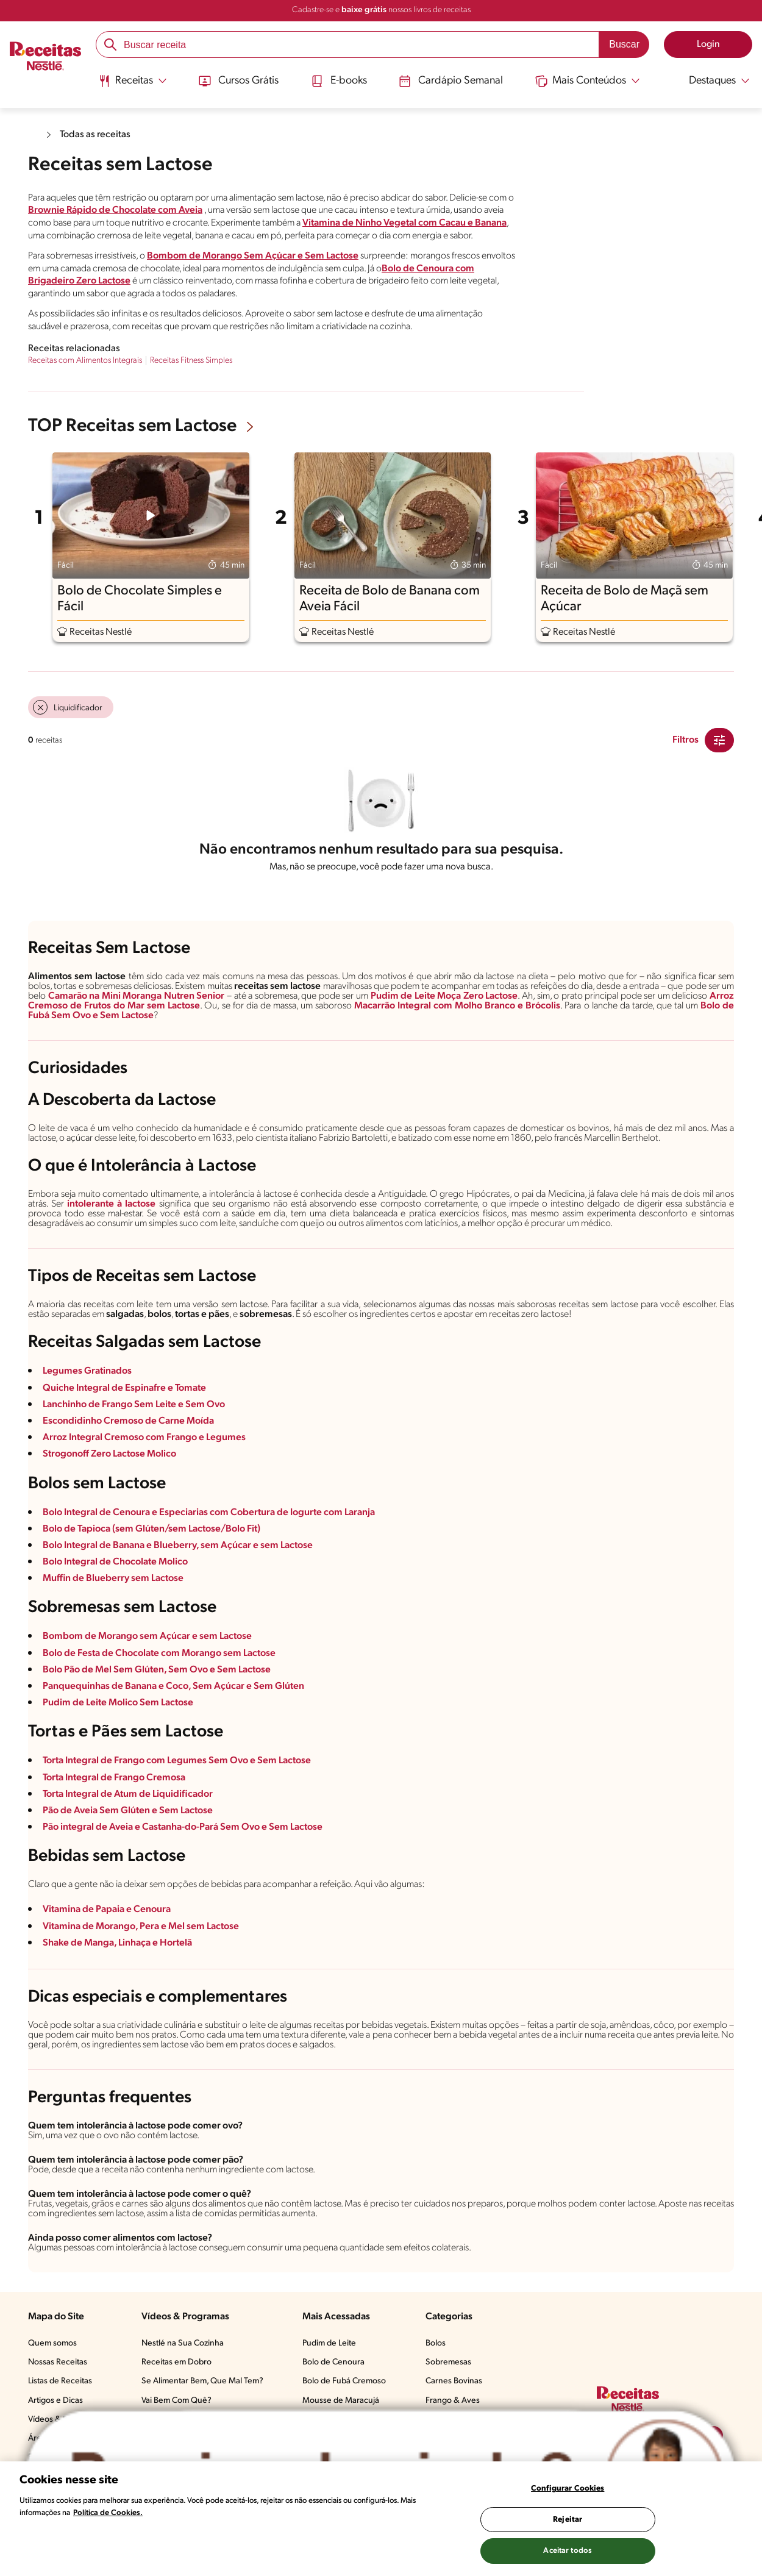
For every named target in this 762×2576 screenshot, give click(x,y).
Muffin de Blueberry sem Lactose (113, 1578)
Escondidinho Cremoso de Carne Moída (128, 1421)
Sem (61, 1016)
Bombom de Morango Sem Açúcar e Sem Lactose (252, 256)
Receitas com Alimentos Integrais (85, 360)
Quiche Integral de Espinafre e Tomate (124, 1388)
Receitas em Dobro (176, 2362)
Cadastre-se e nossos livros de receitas (381, 10)
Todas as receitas (95, 135)
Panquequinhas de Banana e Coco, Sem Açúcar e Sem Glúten (173, 1686)
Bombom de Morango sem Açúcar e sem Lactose (147, 1636)
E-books (339, 81)
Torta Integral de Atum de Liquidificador (128, 1794)
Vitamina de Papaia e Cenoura (107, 1909)
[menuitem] (132, 85)
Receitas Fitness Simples (191, 360)
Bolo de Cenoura (333, 2362)
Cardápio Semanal (451, 81)
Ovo (82, 1016)
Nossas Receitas (57, 2362)
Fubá (38, 1016)
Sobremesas (448, 2362)
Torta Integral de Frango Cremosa (114, 1778)
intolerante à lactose (111, 1204)
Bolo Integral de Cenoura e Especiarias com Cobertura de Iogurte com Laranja (209, 1513)
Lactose (137, 1016)
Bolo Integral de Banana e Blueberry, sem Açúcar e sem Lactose (178, 1545)
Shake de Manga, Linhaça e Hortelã (117, 1943)
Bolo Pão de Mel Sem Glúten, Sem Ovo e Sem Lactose (157, 1670)
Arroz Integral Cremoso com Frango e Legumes (144, 1438)
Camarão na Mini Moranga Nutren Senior (136, 996)
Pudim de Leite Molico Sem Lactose (118, 1703)
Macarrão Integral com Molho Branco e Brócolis (457, 1006)
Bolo (710, 1006)
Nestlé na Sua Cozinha (182, 2343)
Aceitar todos (567, 2551)
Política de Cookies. (108, 2513)
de (727, 1006)
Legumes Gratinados (87, 1371)
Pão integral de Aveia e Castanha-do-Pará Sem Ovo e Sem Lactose (182, 1827)
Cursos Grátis (239, 81)
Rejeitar (567, 2520)
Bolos (436, 2343)
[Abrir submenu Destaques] (711, 81)
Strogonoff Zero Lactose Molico (109, 1454)
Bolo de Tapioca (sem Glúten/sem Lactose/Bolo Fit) (151, 1529)
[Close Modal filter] (719, 740)
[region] (381, 2518)
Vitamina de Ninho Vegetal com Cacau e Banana (404, 223)
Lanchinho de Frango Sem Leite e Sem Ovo (134, 1405)
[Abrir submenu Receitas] (132, 81)
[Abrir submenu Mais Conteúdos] (587, 81)
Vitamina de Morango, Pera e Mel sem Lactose (141, 1927)
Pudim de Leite (329, 2343)
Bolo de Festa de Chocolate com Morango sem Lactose (159, 1653)
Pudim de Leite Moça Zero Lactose (444, 996)
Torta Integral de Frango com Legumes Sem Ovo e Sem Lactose (177, 1761)
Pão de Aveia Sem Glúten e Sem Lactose (128, 1811)
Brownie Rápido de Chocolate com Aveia (115, 210)
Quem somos (52, 2343)
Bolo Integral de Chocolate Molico (115, 1562)
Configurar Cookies (567, 2488)
